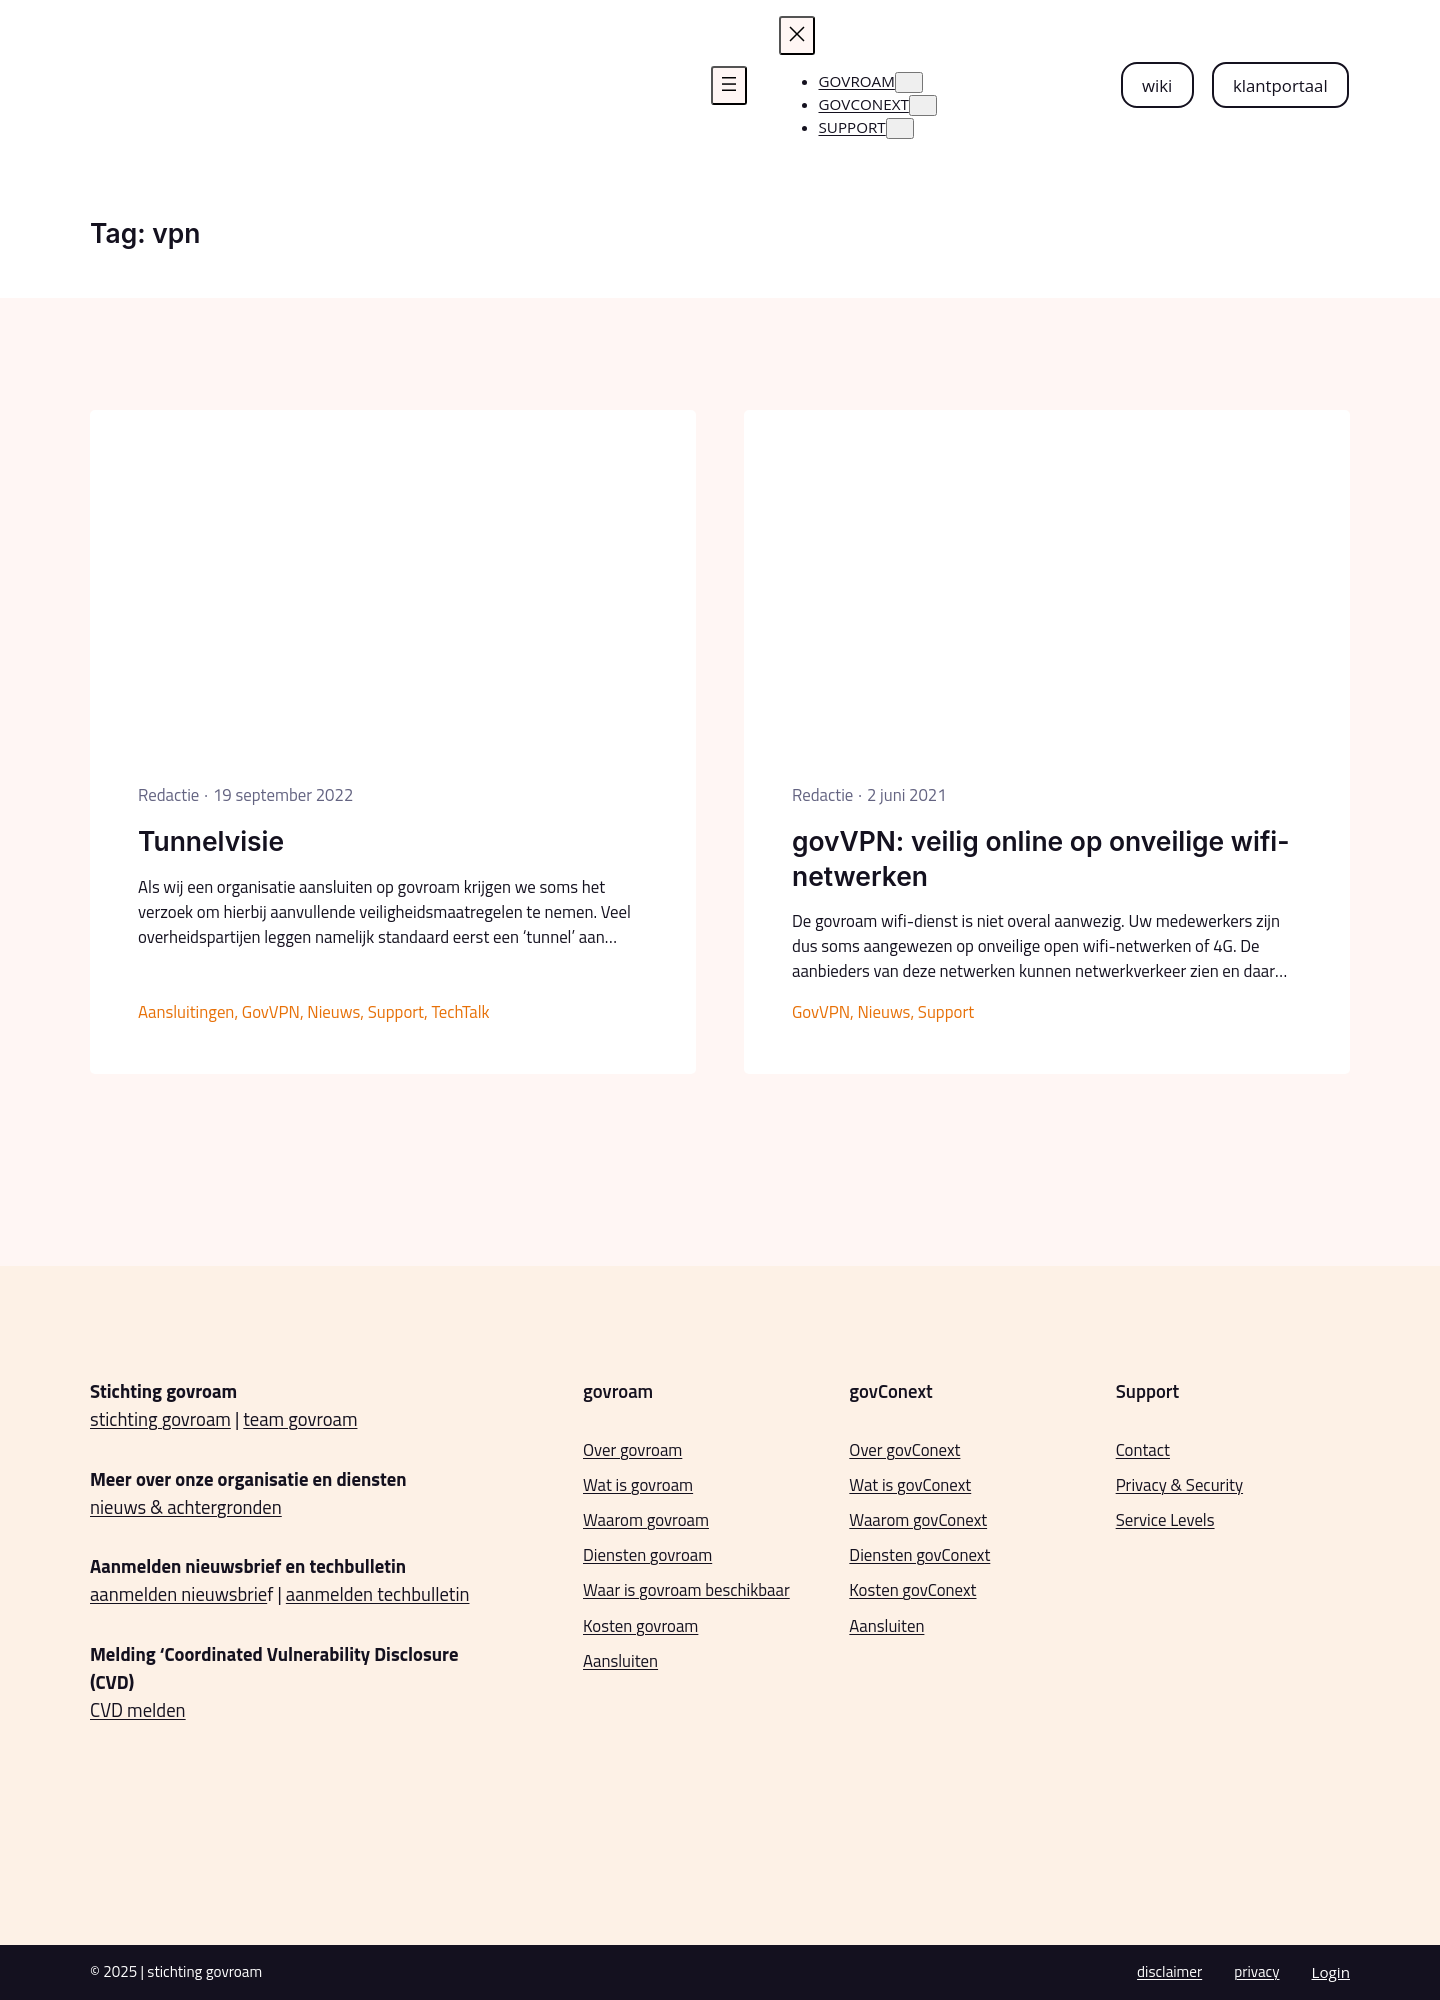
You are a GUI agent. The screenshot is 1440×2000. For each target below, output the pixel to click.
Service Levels (1165, 1520)
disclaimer (1169, 1971)
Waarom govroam (646, 1520)
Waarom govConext (918, 1520)
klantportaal (1280, 85)
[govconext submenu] (923, 105)
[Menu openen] (729, 85)
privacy (1256, 1971)
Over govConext (904, 1450)
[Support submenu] (900, 128)
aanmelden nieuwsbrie (178, 1594)
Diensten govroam (647, 1555)
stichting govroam (160, 1419)
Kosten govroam (640, 1626)
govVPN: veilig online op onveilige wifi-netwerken (1041, 858)
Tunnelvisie (211, 841)
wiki (1157, 85)
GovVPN (271, 1012)
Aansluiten (620, 1661)
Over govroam (632, 1450)
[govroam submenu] (909, 82)
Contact (1143, 1450)
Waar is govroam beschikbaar (686, 1590)
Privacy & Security (1179, 1485)
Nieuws (333, 1012)
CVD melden (138, 1710)
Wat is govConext (910, 1485)
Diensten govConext (919, 1555)
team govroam (300, 1419)
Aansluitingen (186, 1012)
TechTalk (460, 1012)
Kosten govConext (912, 1590)
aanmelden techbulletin (378, 1594)
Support (396, 1012)
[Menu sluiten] (797, 35)
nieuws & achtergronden (186, 1507)
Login (1331, 1972)
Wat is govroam (638, 1485)
